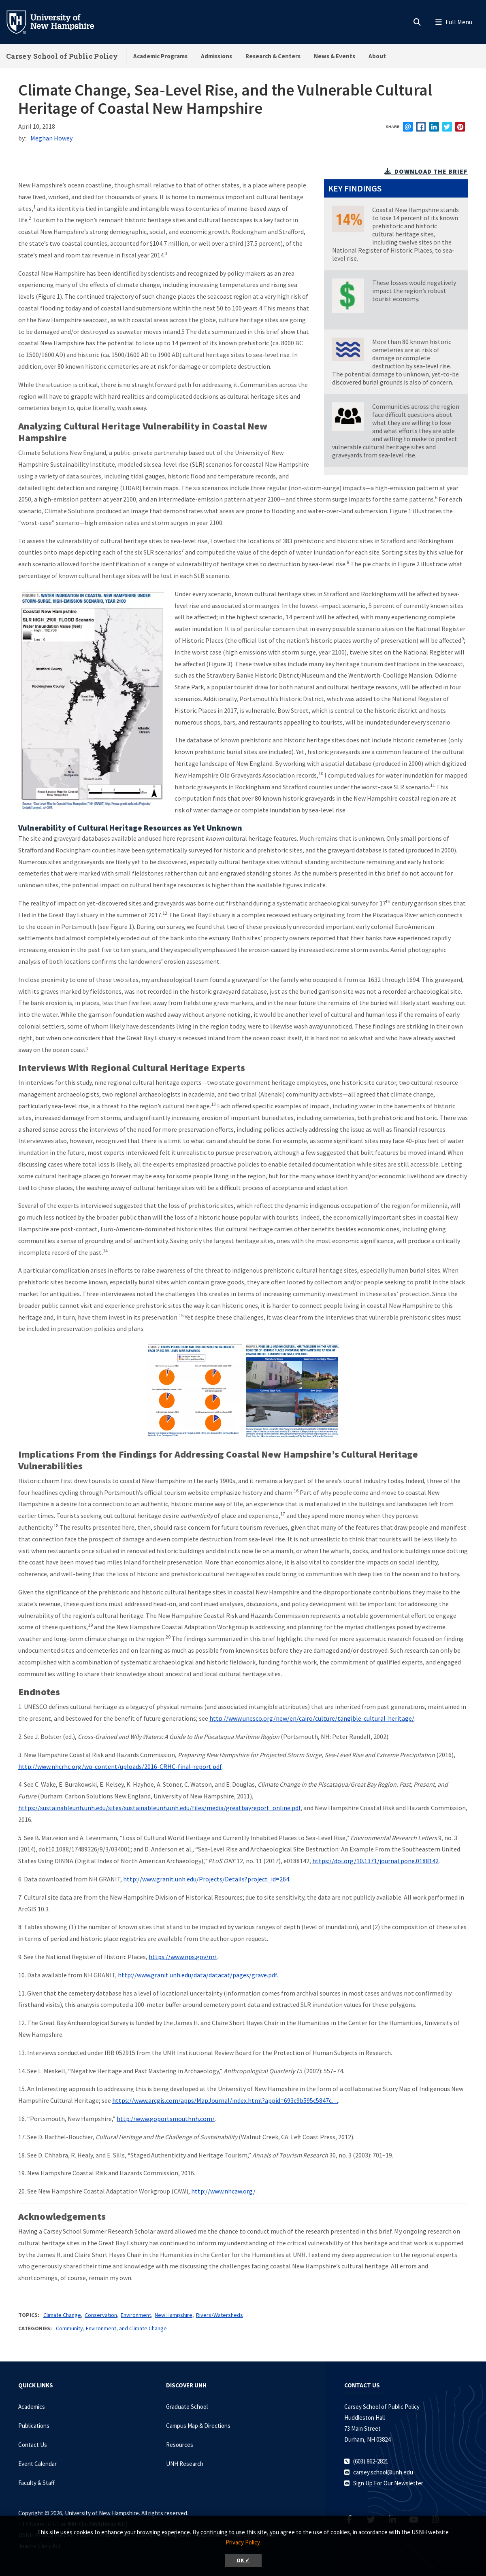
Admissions (216, 56)
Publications (33, 2425)
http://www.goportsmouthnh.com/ (166, 2119)
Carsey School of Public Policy (62, 56)
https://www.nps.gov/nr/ (183, 1957)
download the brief (426, 171)
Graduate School (187, 2406)
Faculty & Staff (36, 2483)
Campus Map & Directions (198, 2425)
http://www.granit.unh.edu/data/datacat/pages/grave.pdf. (198, 1975)
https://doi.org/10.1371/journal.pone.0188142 (375, 1861)
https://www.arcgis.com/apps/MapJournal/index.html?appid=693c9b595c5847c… (225, 2100)
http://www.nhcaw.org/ (223, 2191)
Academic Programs (160, 56)
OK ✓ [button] (243, 2560)
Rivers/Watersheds (219, 2315)
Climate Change (62, 2315)
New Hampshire (173, 2315)
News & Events (334, 56)
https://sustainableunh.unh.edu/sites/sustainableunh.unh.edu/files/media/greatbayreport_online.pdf (159, 1808)
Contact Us (32, 2444)
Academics (31, 2406)
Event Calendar (37, 2464)
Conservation (101, 2315)
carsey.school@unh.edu (383, 2472)
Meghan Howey (51, 138)
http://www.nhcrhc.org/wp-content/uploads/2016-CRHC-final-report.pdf (120, 1766)
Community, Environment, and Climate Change (111, 2328)
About (377, 56)
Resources (179, 2444)
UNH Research (184, 2464)
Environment (136, 2315)
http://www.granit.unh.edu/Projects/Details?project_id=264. (206, 1879)
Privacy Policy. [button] (243, 2542)
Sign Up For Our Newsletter (388, 2483)
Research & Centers (273, 56)
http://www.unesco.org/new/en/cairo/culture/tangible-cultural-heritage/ (311, 1718)
